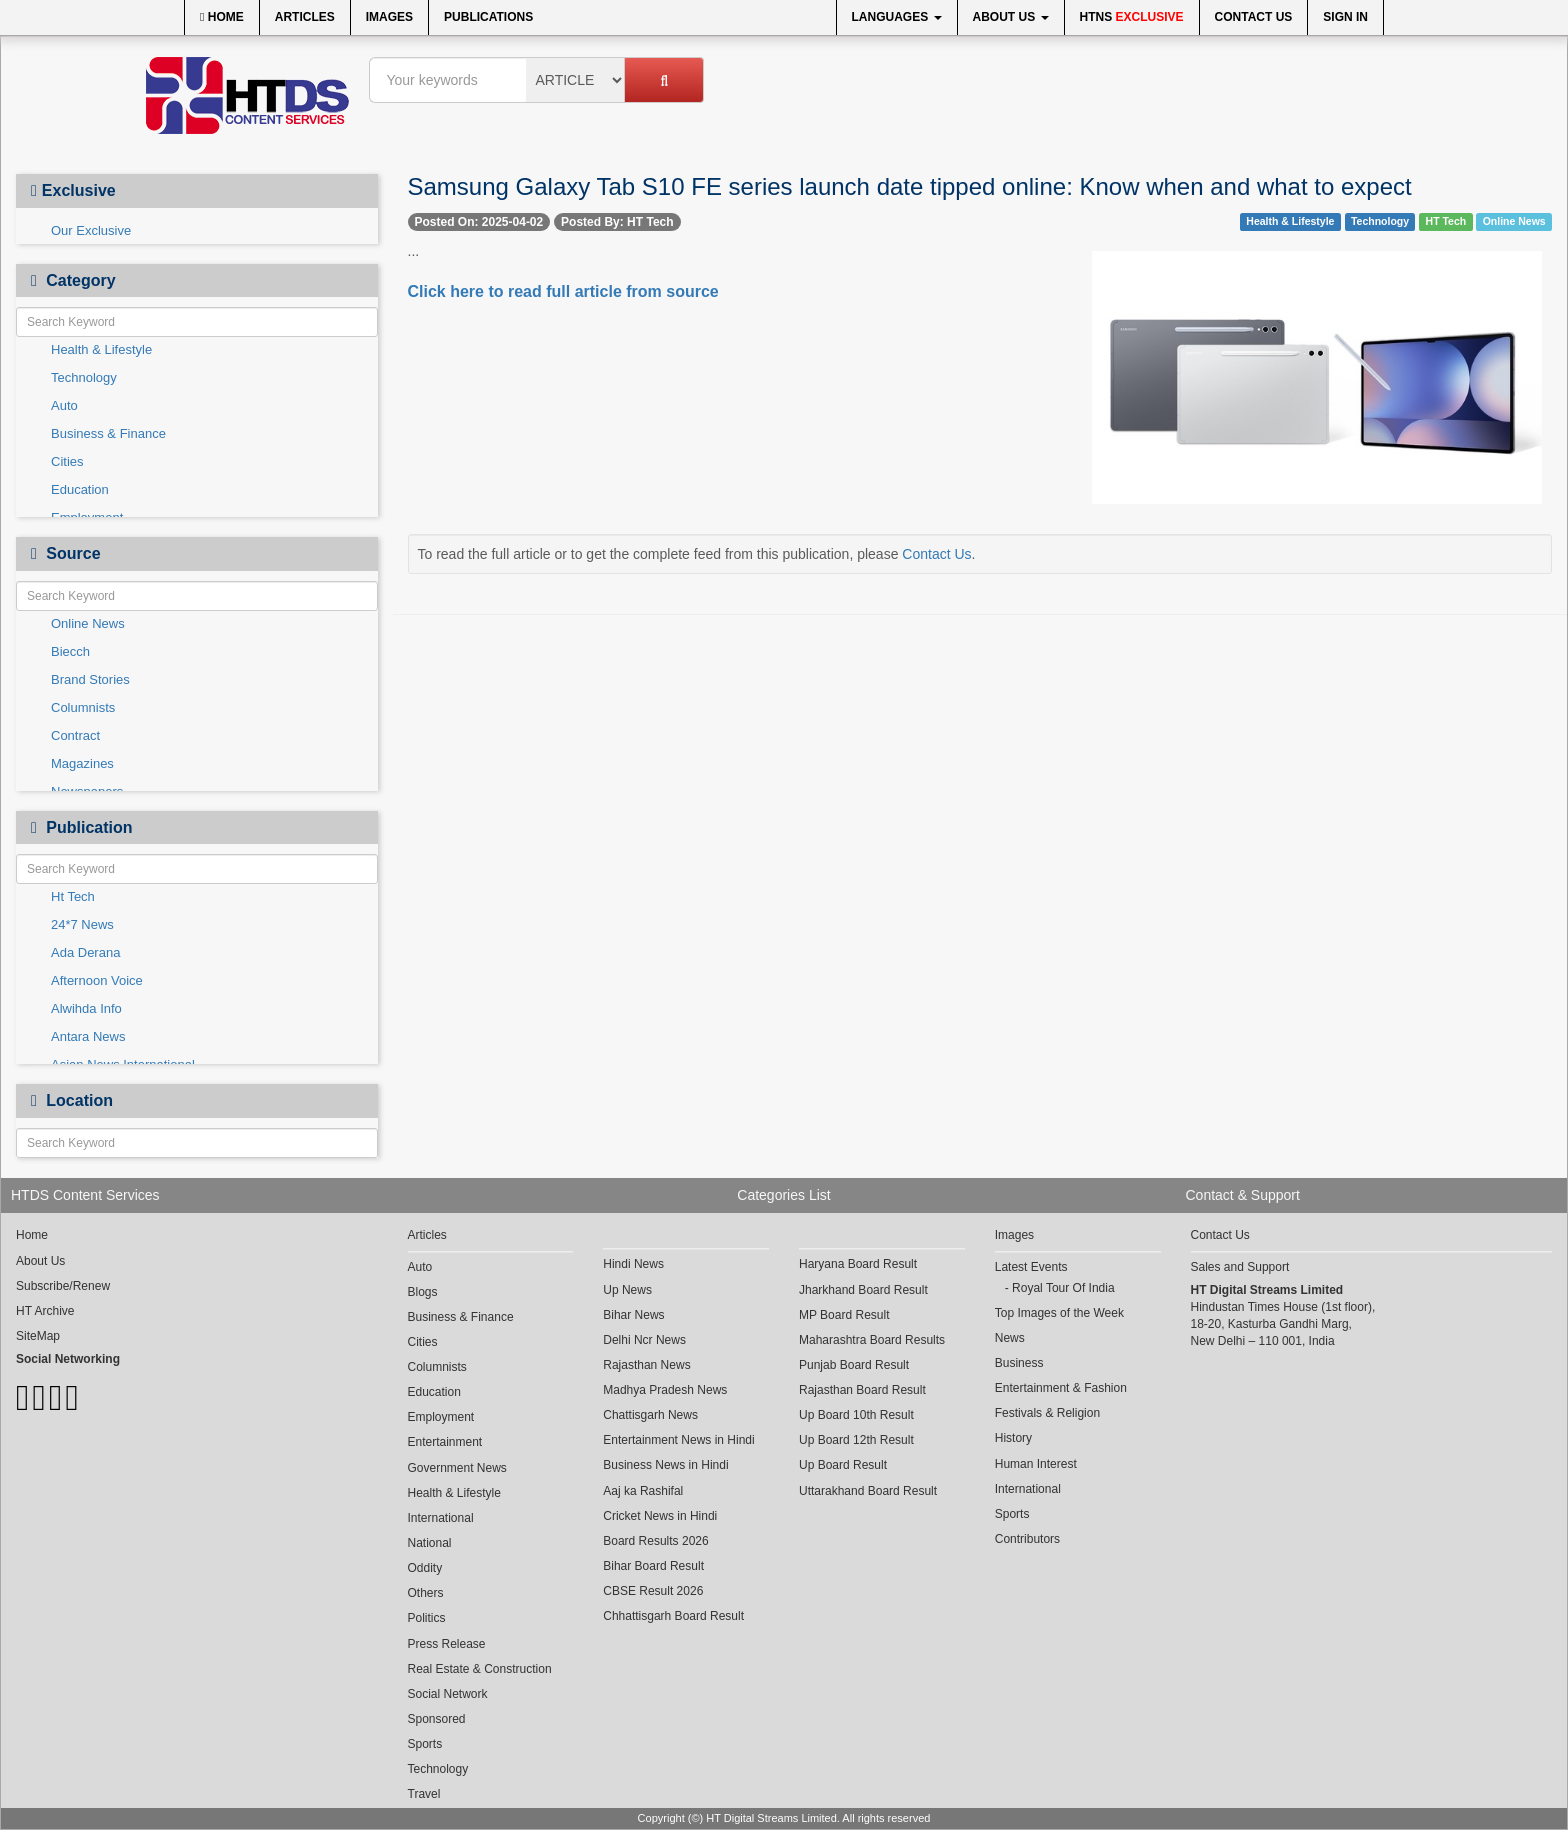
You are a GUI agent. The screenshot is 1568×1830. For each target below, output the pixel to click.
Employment (441, 1417)
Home (222, 17)
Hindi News (633, 1264)
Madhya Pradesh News (665, 1390)
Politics (427, 1618)
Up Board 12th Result (856, 1440)
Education (80, 489)
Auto (64, 405)
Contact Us (1254, 17)
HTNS (1132, 17)
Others (426, 1593)
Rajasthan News (646, 1365)
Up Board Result (843, 1465)
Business (1019, 1363)
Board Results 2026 (655, 1541)
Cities (67, 461)
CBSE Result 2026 (653, 1591)
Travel (424, 1794)
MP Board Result (844, 1315)
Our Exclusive (91, 230)
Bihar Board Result (653, 1566)
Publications (488, 17)
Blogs (423, 1292)
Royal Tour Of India (1063, 1288)
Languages (897, 17)
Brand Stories (90, 679)
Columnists (83, 707)
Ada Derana (85, 952)
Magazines (82, 763)
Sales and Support (1240, 1267)
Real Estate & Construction (480, 1669)
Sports (425, 1744)
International (441, 1518)
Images (389, 17)
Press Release (447, 1644)
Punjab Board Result (854, 1365)
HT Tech (1446, 221)
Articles (305, 17)
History (1013, 1438)
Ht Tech (73, 896)
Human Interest (1036, 1464)
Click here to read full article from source (563, 291)
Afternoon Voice (97, 980)
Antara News (88, 1036)
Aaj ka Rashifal (643, 1491)
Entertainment (445, 1442)
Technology (84, 377)
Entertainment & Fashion (1061, 1388)
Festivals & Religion (1047, 1413)
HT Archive (45, 1311)
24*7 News (82, 924)
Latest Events (1031, 1267)
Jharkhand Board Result (863, 1290)
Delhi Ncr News (644, 1340)
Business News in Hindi (665, 1465)
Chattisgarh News (650, 1415)
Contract (75, 735)
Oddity (425, 1568)
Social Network (448, 1694)
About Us (1011, 17)
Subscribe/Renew (63, 1286)
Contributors (1027, 1539)
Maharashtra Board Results (872, 1340)
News (1010, 1338)
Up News (627, 1290)
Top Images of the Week (1059, 1313)
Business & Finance (108, 433)
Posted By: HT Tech (617, 222)
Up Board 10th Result (856, 1415)
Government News (457, 1468)
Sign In (1345, 17)
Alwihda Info (86, 1008)
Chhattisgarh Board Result (673, 1616)
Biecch (70, 651)
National (430, 1543)
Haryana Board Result (858, 1264)
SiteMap (38, 1336)
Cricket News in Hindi (660, 1516)
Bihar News (633, 1315)
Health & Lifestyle (101, 349)
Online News (88, 623)
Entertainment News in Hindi (678, 1440)
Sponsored (437, 1719)
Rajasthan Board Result (862, 1390)
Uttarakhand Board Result (868, 1491)
